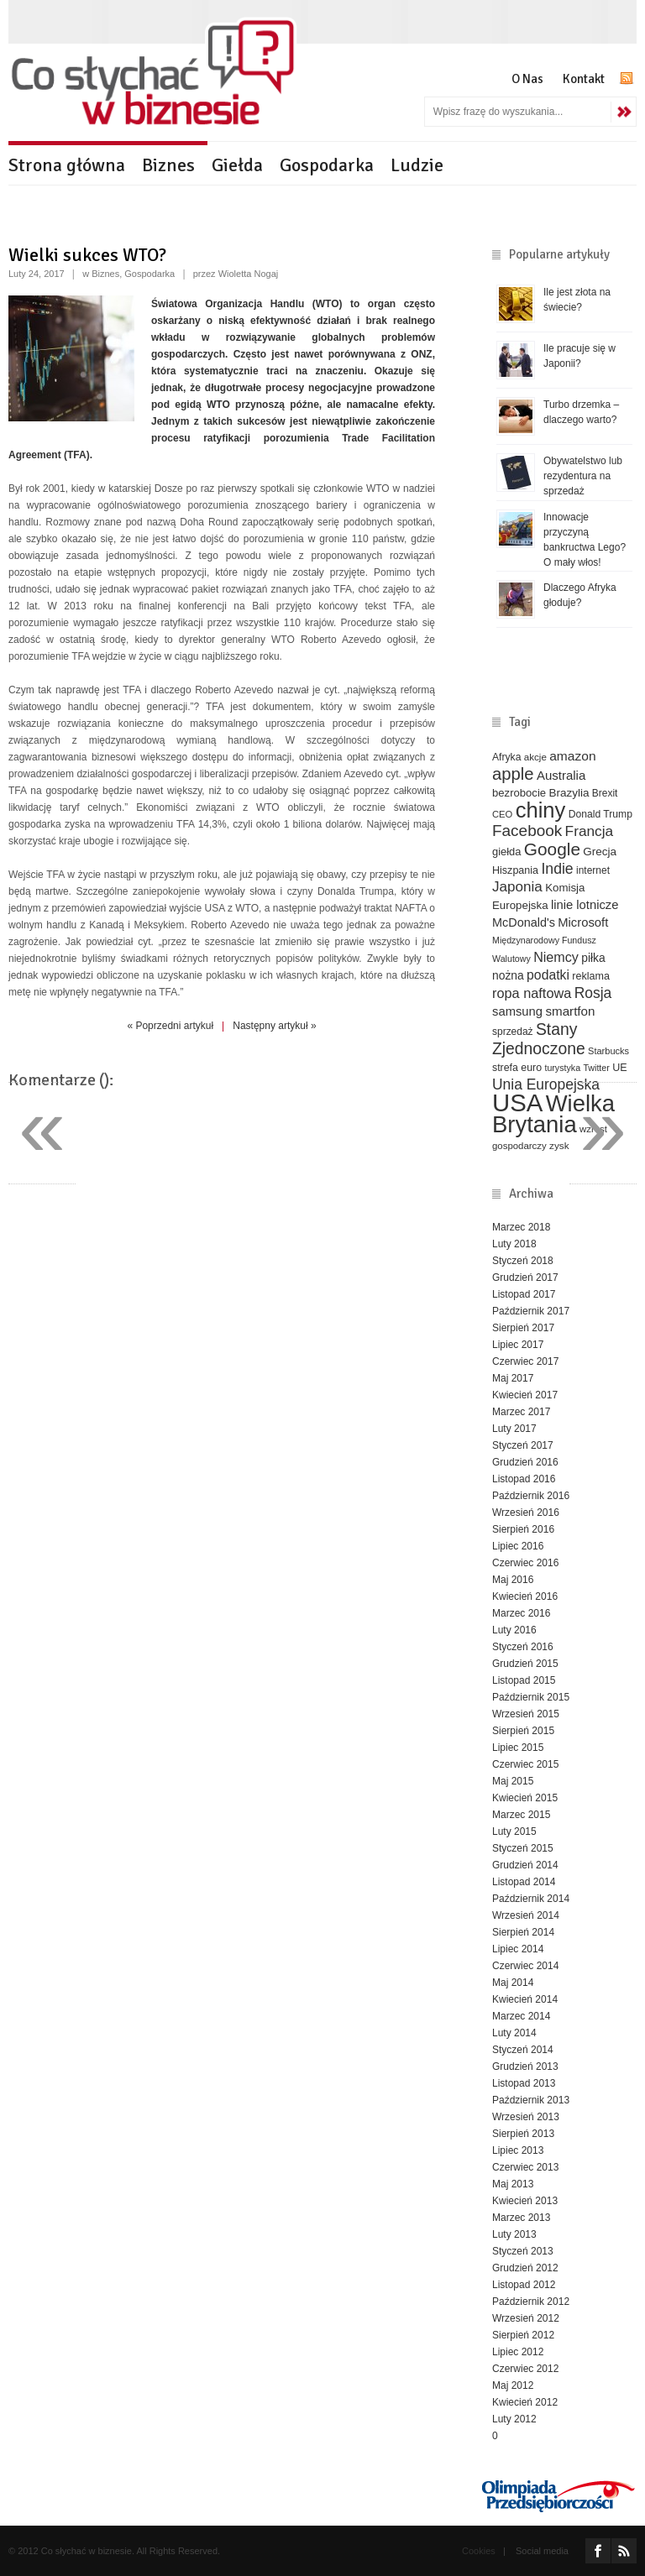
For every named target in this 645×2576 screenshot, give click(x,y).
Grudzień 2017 (525, 1277)
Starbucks (608, 1051)
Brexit (605, 793)
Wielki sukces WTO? (87, 254)
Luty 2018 (514, 1244)
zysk (559, 1145)
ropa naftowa (531, 993)
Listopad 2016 (523, 1479)
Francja (589, 831)
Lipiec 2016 (517, 1546)
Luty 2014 (514, 2033)
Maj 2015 (512, 1781)
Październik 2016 (530, 1496)
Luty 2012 (514, 2419)
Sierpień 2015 (523, 1731)
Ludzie (417, 165)
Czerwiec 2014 (525, 1966)
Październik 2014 (530, 1899)
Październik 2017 (530, 1311)
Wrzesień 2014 (525, 1915)
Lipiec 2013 (517, 2150)
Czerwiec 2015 (525, 1764)
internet (593, 870)
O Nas (527, 78)
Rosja (593, 993)
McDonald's (523, 922)
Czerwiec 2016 (525, 1563)
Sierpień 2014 (523, 1932)
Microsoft (583, 922)
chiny (541, 810)
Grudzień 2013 (525, 2066)
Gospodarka (327, 165)
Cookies (479, 2551)
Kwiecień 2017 (525, 1395)
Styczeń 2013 (522, 2251)
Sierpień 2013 (523, 2134)
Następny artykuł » (274, 1026)
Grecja (599, 851)
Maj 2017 (512, 1378)
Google (552, 849)
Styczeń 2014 (522, 2050)
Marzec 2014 (521, 2016)
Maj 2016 (512, 1580)
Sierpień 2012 (523, 2335)
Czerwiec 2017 (525, 1361)
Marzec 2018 (521, 1227)
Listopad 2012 (523, 2285)
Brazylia (568, 792)
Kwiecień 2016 (525, 1596)
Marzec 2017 (521, 1412)
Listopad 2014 (523, 1882)
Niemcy (556, 956)
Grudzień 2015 (525, 1663)
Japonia (517, 887)
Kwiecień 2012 (525, 2402)
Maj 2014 (512, 1982)
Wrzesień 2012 (525, 2318)
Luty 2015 (514, 1831)
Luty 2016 (514, 1630)
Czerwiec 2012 (525, 2369)
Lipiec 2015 (517, 1747)
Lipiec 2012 (517, 2352)
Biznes (168, 165)
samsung (517, 1011)
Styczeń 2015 (522, 1848)
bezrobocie (519, 792)
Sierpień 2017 (523, 1328)
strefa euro (517, 1068)
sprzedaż (512, 1031)
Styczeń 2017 (522, 1445)
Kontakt (584, 78)
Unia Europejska (546, 1084)
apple (513, 774)
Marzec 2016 (521, 1613)
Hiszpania (515, 870)
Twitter (596, 1068)
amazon (572, 756)
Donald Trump (600, 814)
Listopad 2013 (523, 2083)
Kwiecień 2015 (525, 1798)
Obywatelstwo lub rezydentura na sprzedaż (582, 476)
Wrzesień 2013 (525, 2117)
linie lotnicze (585, 905)
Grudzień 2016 (525, 1462)
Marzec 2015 (521, 1815)
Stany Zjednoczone (538, 1039)
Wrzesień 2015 (525, 1714)
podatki (548, 975)
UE (619, 1068)
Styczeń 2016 (522, 1647)
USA (517, 1102)
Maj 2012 (512, 2385)
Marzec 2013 (521, 2217)
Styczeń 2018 (522, 1261)
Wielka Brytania (553, 1113)
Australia (561, 775)
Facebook (527, 830)
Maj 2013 (512, 2184)
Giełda (237, 165)
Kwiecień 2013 (525, 2201)
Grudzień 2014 (525, 1865)
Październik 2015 (530, 1697)
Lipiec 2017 (517, 1345)
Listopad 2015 (523, 1680)
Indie (557, 868)
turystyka (562, 1068)
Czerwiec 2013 (525, 2167)
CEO (502, 814)
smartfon (570, 1011)
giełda (506, 851)
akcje (535, 756)
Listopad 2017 (523, 1294)
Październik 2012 (530, 2301)
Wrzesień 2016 (525, 1512)
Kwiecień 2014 (525, 1999)
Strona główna (66, 165)
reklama (591, 976)
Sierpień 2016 (523, 1529)
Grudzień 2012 (525, 2268)
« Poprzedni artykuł (170, 1026)
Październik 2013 (530, 2100)
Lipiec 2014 (517, 1949)
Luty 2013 (514, 2234)
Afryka (506, 757)
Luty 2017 (514, 1428)
